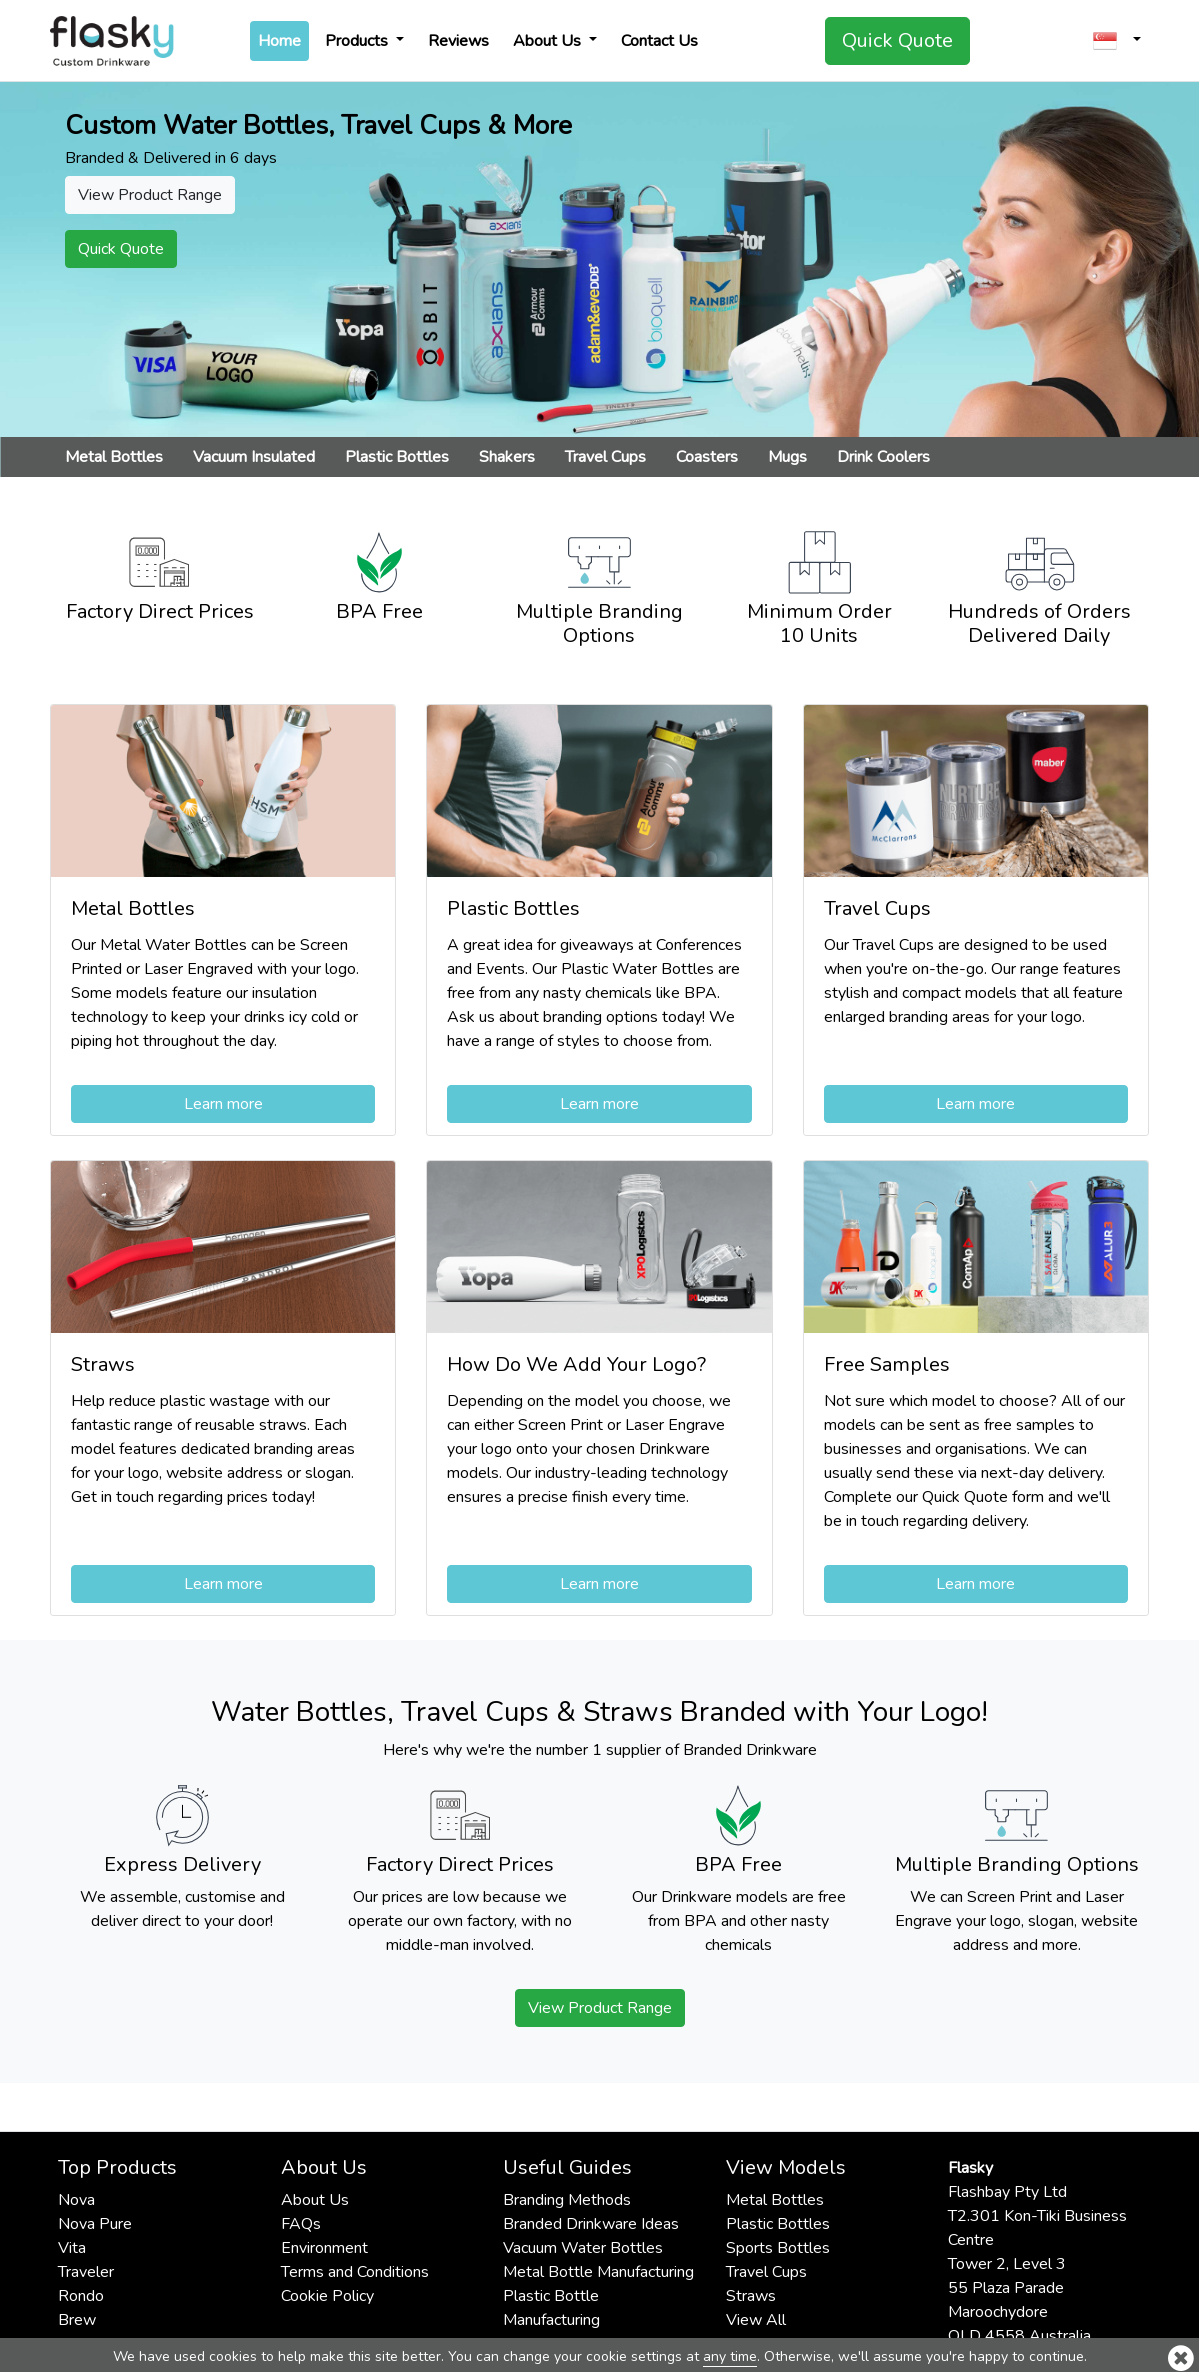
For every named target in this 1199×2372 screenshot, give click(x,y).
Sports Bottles (778, 2248)
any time (730, 2356)
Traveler (86, 2272)
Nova (76, 2200)
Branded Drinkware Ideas (591, 2224)
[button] (1117, 40)
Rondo (81, 2296)
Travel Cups (605, 457)
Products (358, 41)
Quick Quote (897, 40)
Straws (751, 2296)
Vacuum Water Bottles (583, 2248)
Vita (72, 2248)
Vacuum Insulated (254, 457)
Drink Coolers (883, 457)
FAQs (301, 2224)
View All (756, 2320)
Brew (77, 2320)
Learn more (223, 1104)
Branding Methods (567, 2200)
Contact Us (659, 41)
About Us (549, 41)
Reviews (458, 41)
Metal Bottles (114, 457)
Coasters (707, 457)
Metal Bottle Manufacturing (598, 2272)
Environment (324, 2248)
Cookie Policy (327, 2296)
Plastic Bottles (397, 457)
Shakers (507, 457)
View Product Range (600, 2008)
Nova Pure (95, 2224)
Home (283, 40)
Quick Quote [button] (121, 249)
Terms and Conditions (355, 2272)
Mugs (787, 457)
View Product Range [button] (150, 195)
